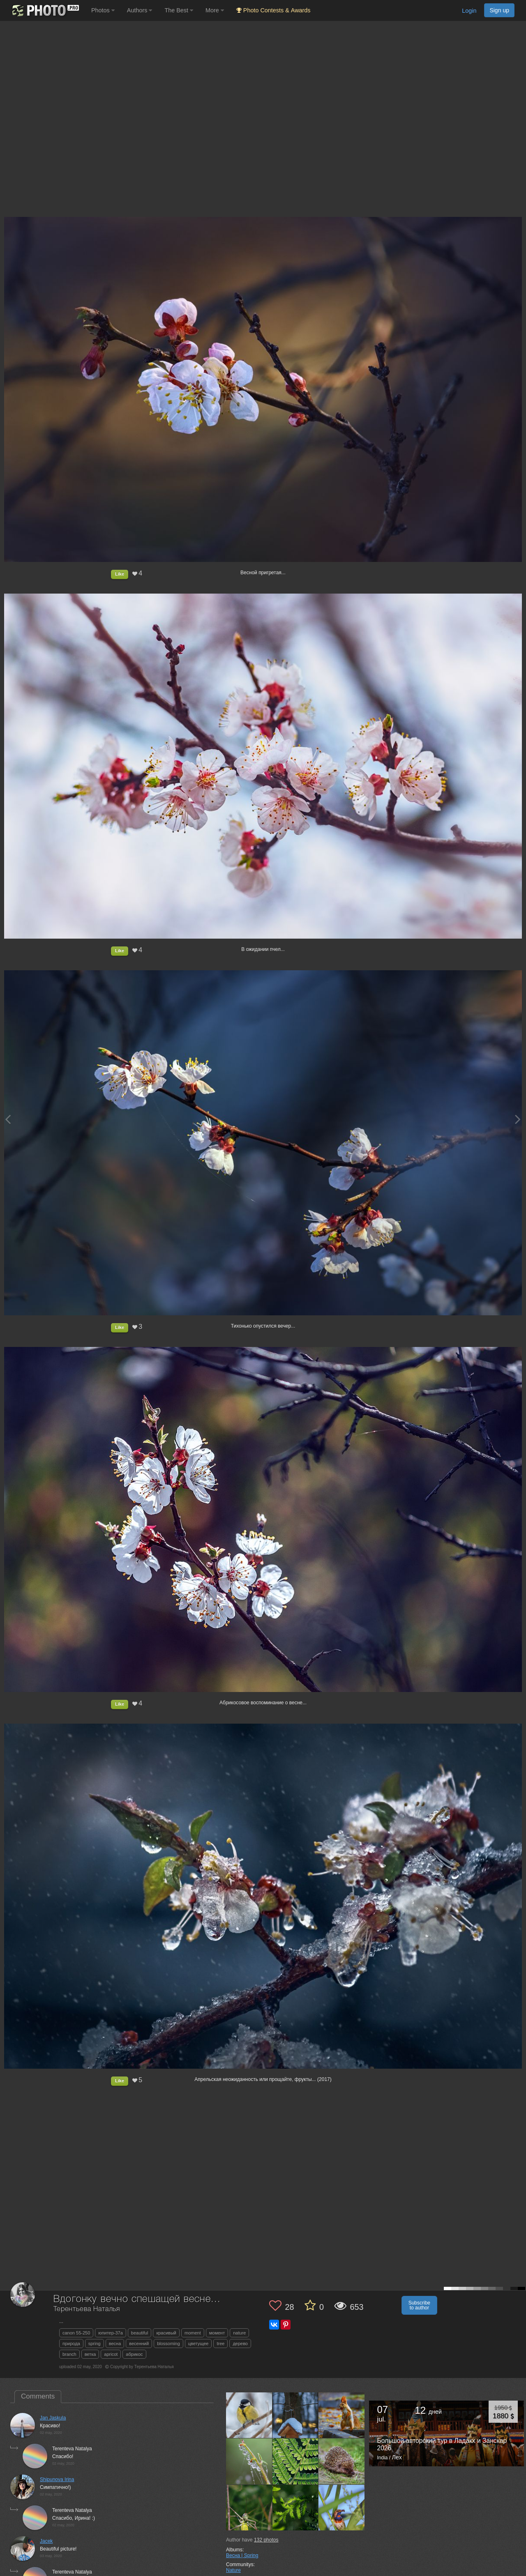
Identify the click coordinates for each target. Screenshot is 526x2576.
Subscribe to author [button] (419, 2305)
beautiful (139, 2332)
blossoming (168, 2343)
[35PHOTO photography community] (44, 10)
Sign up (499, 10)
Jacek (46, 2541)
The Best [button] (178, 10)
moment (193, 2332)
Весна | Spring (242, 2555)
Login (469, 11)
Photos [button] (103, 10)
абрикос (134, 2354)
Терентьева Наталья (86, 2309)
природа (71, 2343)
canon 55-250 (76, 2332)
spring (94, 2343)
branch (69, 2354)
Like (119, 573)
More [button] (214, 10)
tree (220, 2343)
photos (266, 2540)
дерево (240, 2343)
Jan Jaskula (53, 2418)
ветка (90, 2354)
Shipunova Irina (57, 2479)
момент (217, 2332)
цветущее (198, 2343)
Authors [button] (139, 10)
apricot (111, 2354)
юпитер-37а (110, 2332)
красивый (166, 2332)
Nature (233, 2570)
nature (239, 2332)
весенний (139, 2343)
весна (115, 2343)
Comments (38, 2396)
